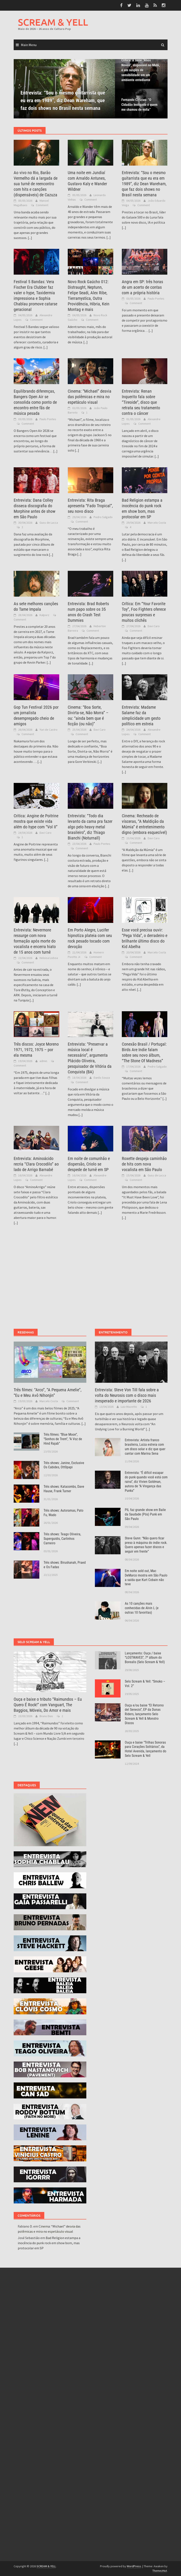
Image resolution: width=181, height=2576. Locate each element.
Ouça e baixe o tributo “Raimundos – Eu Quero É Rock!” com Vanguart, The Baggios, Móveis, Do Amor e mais (48, 1705)
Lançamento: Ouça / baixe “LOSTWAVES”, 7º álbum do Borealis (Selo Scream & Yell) (145, 1657)
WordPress (134, 2566)
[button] (104, 89)
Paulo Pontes (156, 298)
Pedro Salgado (103, 517)
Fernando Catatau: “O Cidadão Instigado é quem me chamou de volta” (139, 105)
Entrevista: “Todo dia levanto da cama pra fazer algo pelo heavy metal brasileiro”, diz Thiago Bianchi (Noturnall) (90, 827)
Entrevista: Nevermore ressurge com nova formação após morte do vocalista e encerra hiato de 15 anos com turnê (35, 941)
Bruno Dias (46, 1716)
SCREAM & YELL (53, 22)
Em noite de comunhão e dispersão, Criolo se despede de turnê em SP (89, 1164)
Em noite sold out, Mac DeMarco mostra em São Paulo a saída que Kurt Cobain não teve (146, 1577)
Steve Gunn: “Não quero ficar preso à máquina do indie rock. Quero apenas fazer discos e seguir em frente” (146, 1544)
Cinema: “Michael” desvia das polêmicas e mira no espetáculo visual (89, 397)
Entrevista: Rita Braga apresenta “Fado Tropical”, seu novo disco (90, 506)
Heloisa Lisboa (49, 958)
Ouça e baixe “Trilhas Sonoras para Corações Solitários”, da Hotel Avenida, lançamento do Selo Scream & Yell (145, 1749)
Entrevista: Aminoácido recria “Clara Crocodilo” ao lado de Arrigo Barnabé (36, 1164)
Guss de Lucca (49, 523)
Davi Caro (154, 626)
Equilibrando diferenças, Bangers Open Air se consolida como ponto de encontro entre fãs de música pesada (35, 402)
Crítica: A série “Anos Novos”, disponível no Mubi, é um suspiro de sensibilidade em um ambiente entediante (140, 70)
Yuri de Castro (48, 729)
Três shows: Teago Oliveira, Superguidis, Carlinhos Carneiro (62, 1538)
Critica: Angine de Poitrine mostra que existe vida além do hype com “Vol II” (36, 821)
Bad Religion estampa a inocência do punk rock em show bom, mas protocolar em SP (49, 2243)
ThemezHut (159, 2571)
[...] (30, 238)
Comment (42, 205)
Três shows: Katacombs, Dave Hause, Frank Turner (64, 1489)
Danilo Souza (102, 1078)
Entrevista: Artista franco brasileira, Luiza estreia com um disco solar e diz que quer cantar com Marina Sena (145, 1446)
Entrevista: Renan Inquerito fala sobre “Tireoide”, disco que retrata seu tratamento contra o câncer (141, 402)
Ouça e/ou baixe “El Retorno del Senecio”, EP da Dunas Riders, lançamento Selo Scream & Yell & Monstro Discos (144, 1714)
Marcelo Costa (157, 523)
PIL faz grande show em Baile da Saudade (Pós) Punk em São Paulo (145, 1514)
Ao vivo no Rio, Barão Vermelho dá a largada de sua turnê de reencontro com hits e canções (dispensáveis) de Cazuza (35, 183)
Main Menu (29, 45)
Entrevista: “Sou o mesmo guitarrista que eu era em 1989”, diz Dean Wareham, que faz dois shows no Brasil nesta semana (144, 183)
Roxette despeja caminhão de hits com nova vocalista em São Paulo (144, 1164)
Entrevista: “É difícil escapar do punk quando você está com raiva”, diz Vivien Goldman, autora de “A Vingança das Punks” (146, 1481)
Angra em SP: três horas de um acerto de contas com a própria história (142, 287)
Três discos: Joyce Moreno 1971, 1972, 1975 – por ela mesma (36, 1050)
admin (43, 1061)
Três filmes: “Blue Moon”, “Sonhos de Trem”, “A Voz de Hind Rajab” (63, 1438)
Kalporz (44, 615)
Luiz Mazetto (129, 1407)
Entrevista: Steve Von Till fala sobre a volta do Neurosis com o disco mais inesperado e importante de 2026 (127, 1395)
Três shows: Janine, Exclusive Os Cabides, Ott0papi (64, 1465)
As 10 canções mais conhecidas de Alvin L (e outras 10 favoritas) (142, 1607)
